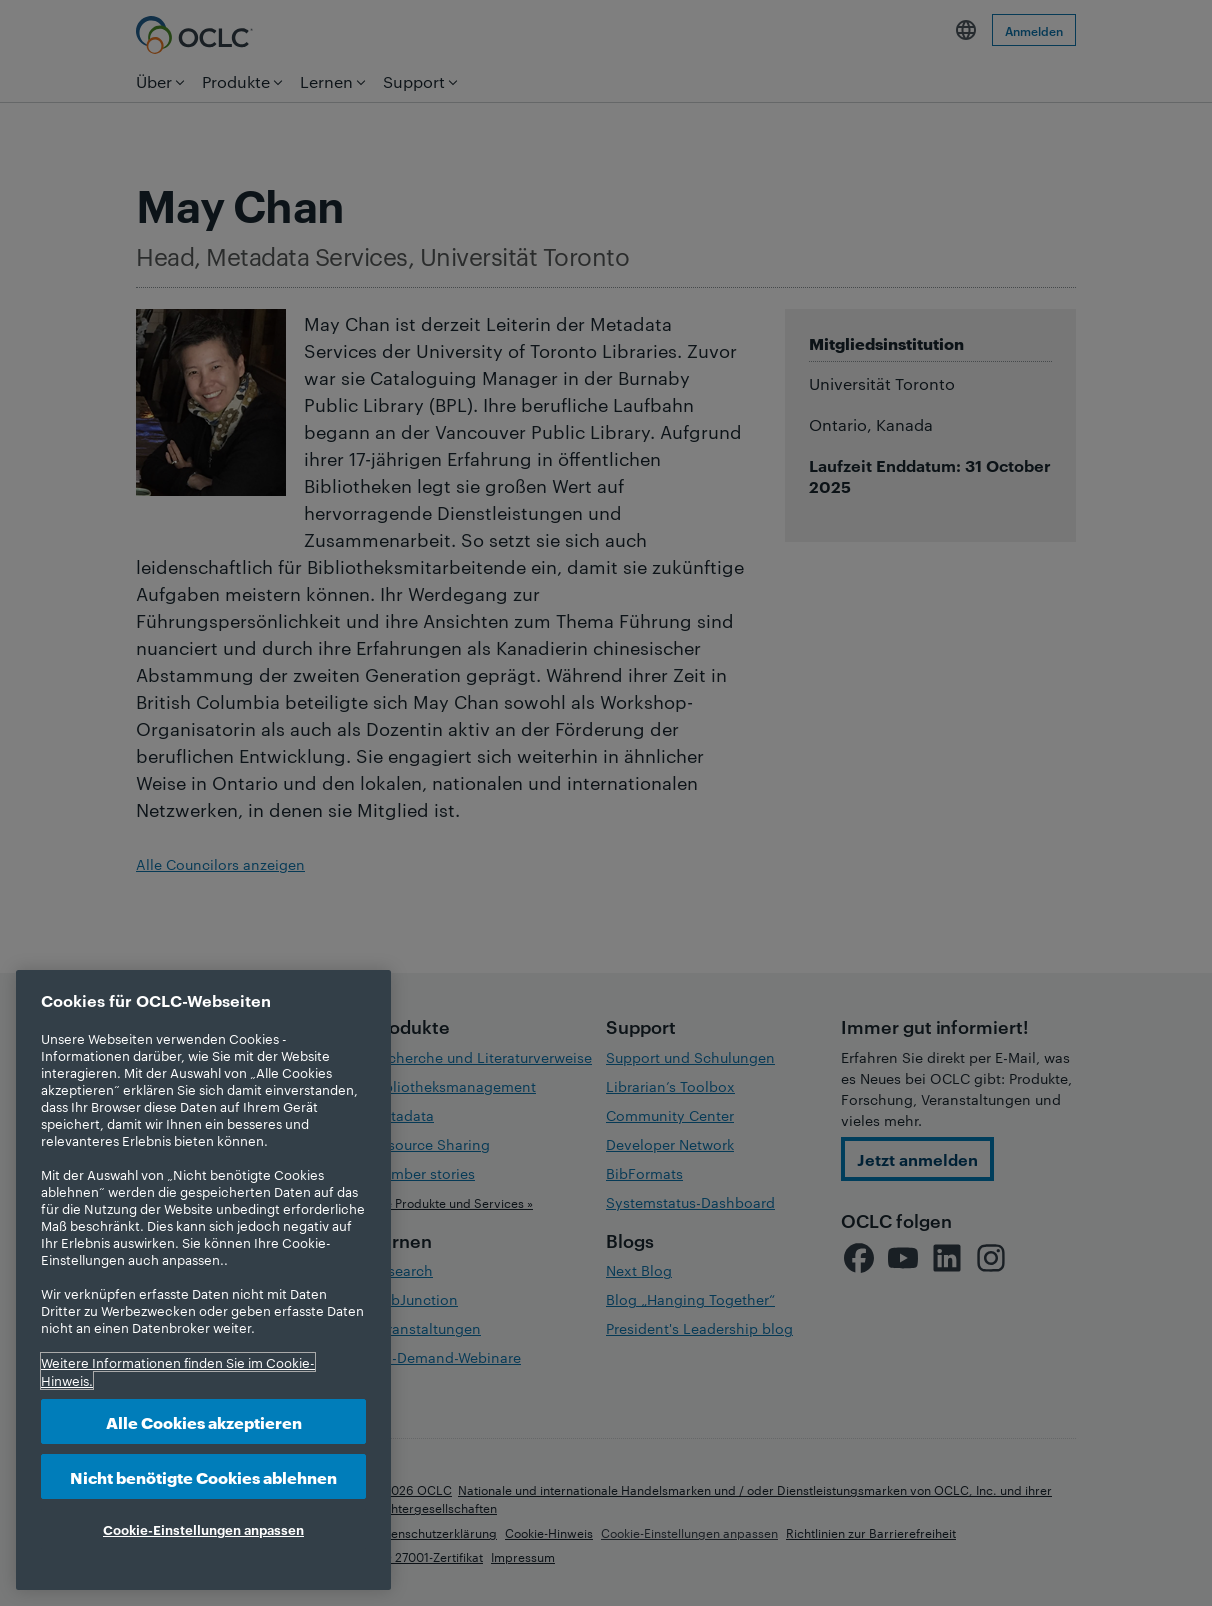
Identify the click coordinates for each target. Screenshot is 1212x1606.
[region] (203, 1280)
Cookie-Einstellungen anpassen (203, 1529)
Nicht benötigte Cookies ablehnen (203, 1476)
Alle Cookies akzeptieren (204, 1421)
